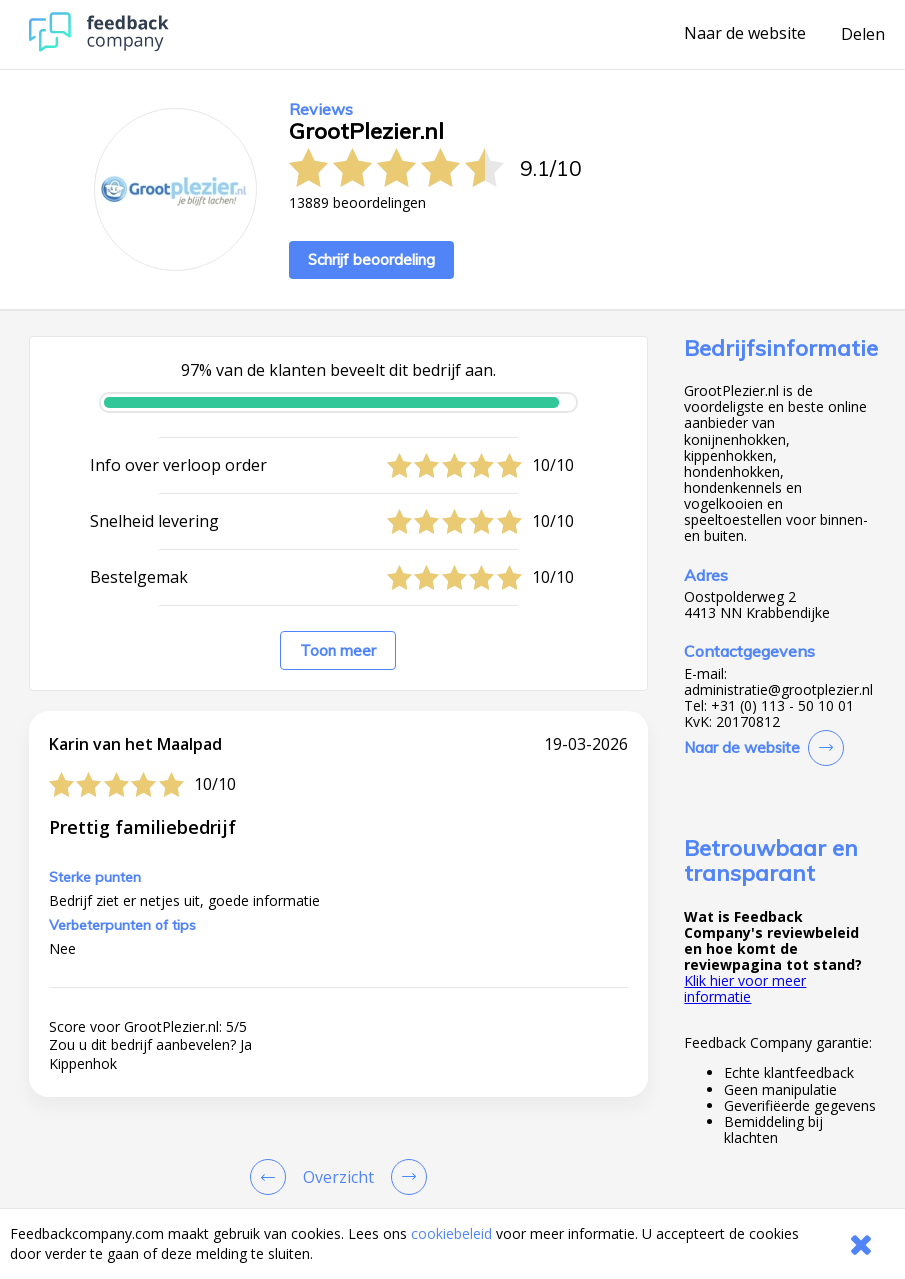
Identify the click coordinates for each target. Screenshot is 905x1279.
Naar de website (745, 34)
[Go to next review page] (405, 1177)
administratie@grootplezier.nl (778, 690)
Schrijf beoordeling (371, 259)
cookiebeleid (451, 1233)
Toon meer (338, 650)
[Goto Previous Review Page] (272, 1177)
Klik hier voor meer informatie (745, 988)
